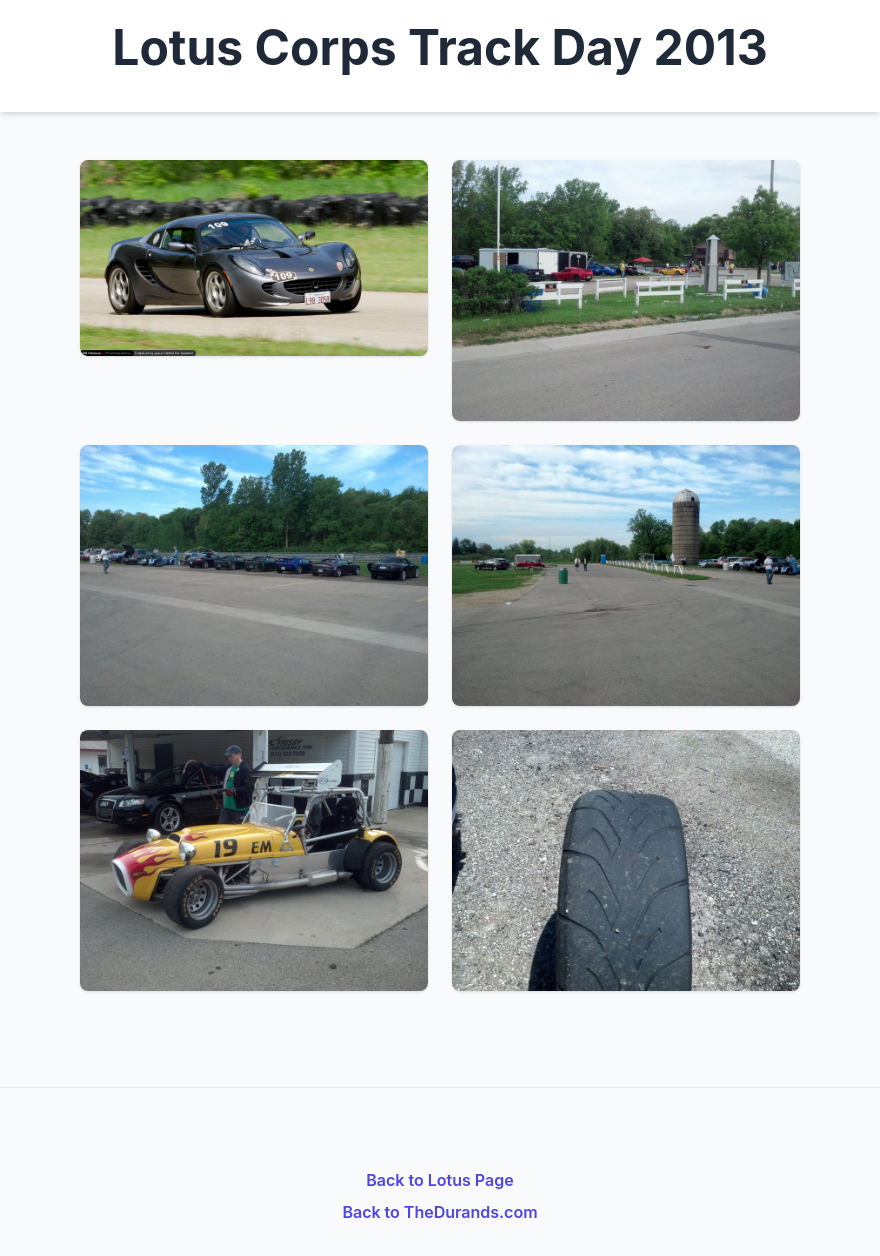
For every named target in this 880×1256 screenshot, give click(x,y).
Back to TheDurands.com (439, 1212)
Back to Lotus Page (439, 1180)
